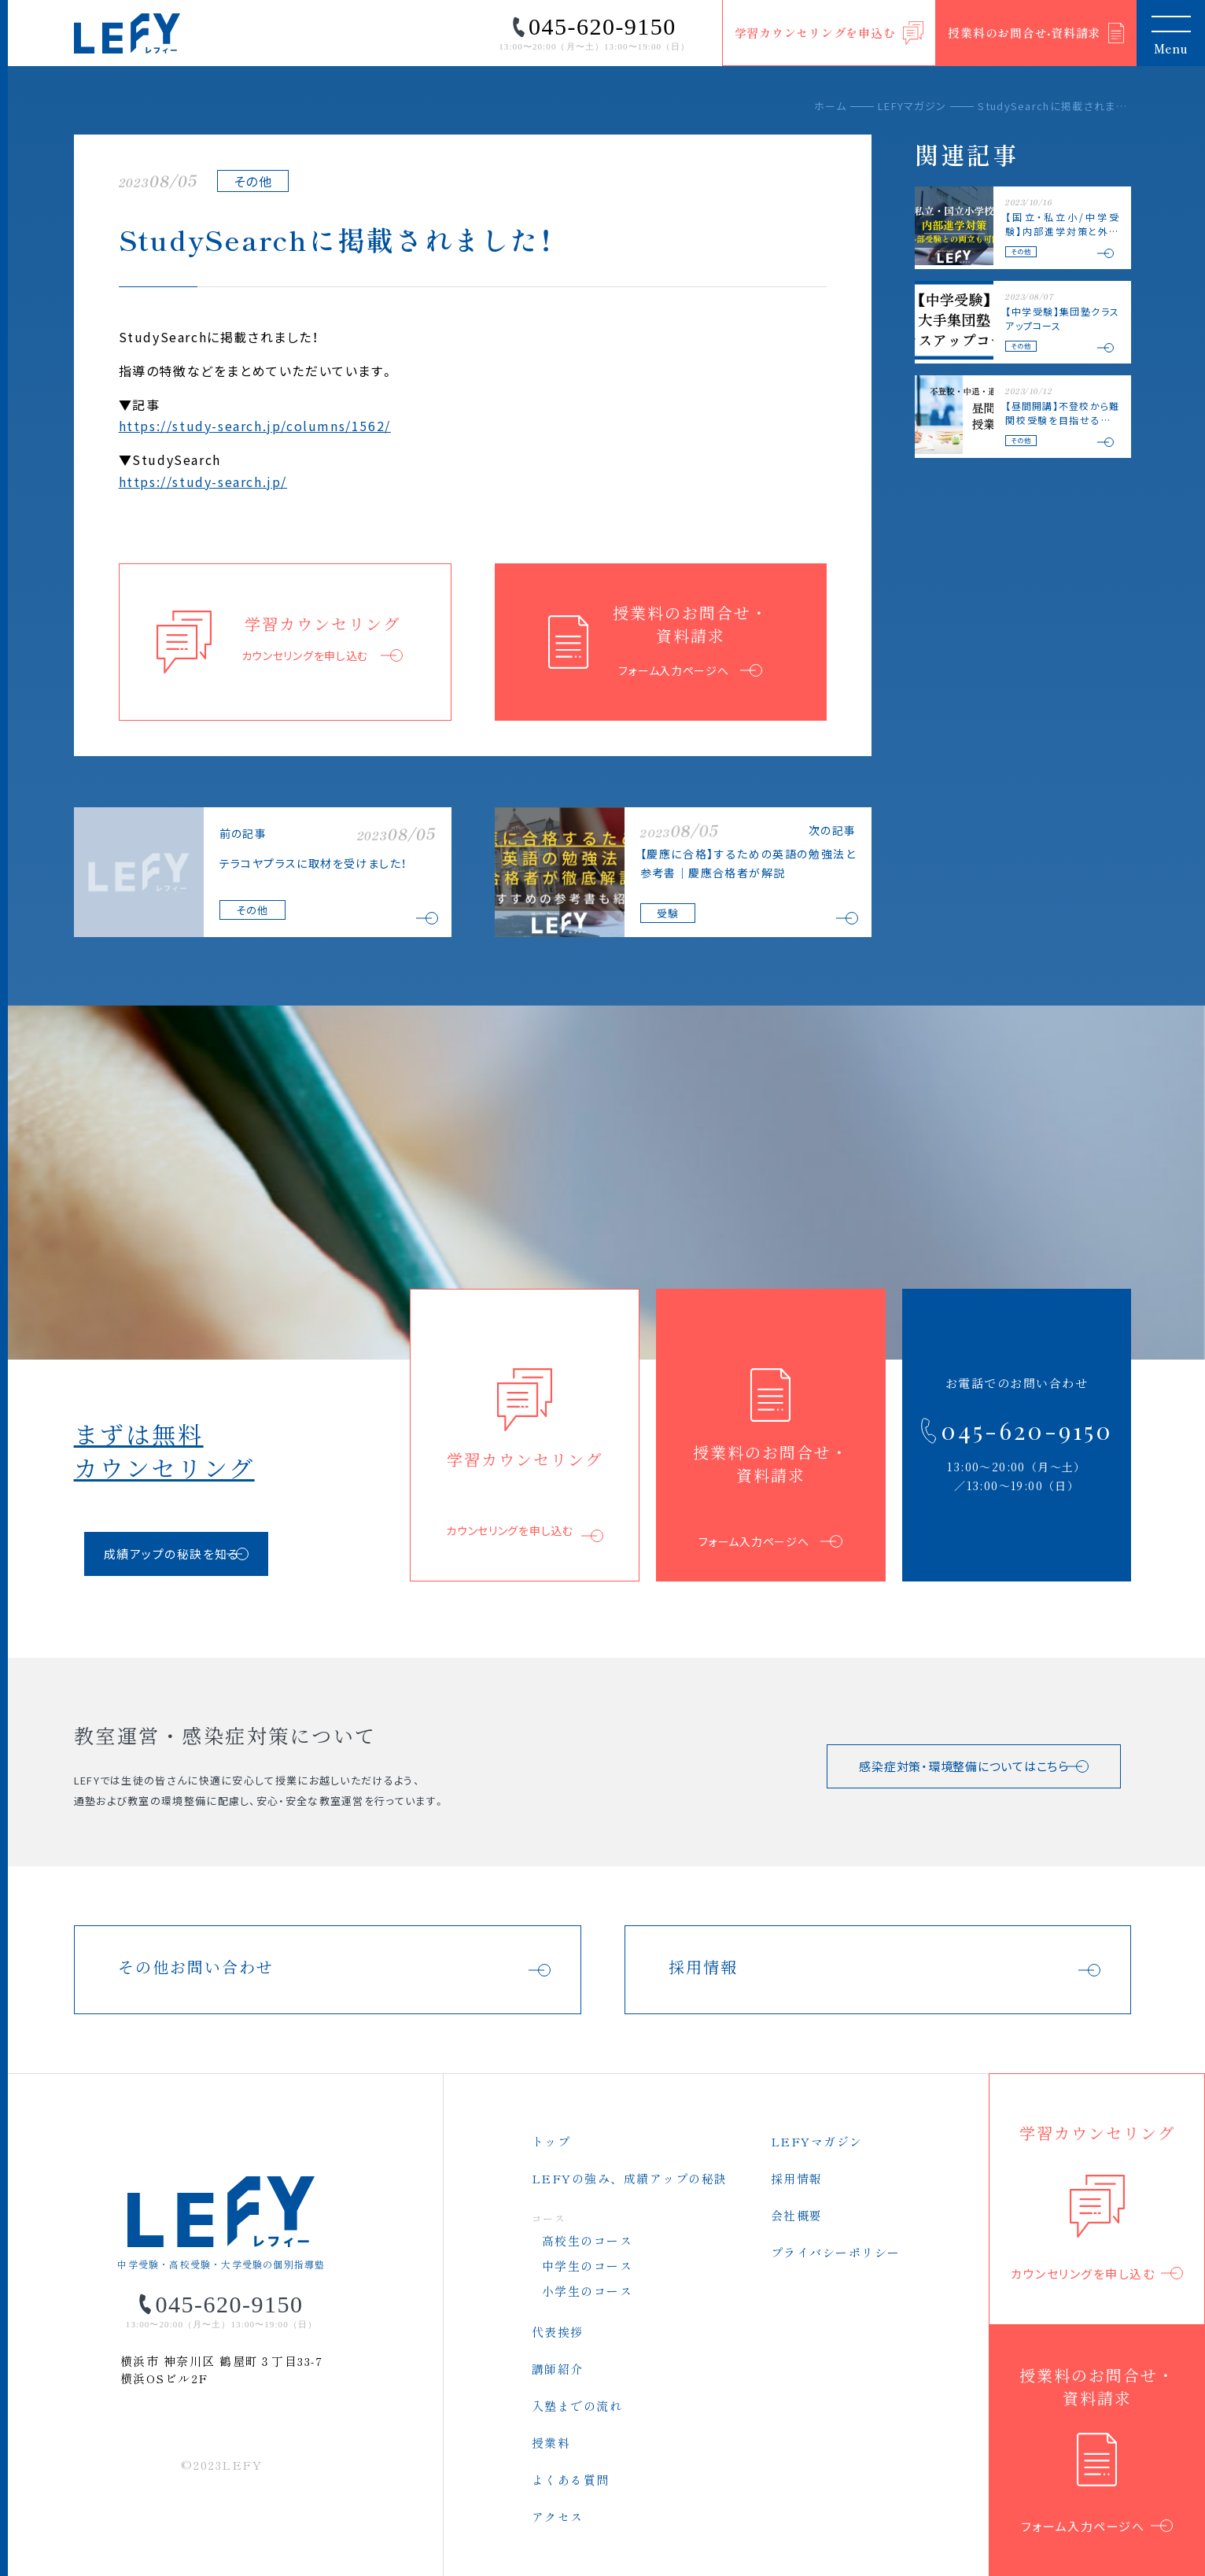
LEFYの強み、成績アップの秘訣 (630, 2178)
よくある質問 (571, 2479)
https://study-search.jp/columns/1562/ (255, 425)
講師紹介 (558, 2368)
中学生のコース (587, 2265)
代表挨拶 (558, 2331)
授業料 (551, 2442)
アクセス (558, 2516)
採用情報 (797, 2178)
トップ (551, 2141)
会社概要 (797, 2215)
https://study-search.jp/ (203, 481)
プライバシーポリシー (836, 2252)
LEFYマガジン (912, 105)
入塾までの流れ (577, 2405)
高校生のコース (587, 2240)
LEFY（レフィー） (127, 33)
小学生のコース (587, 2291)
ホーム (830, 105)
